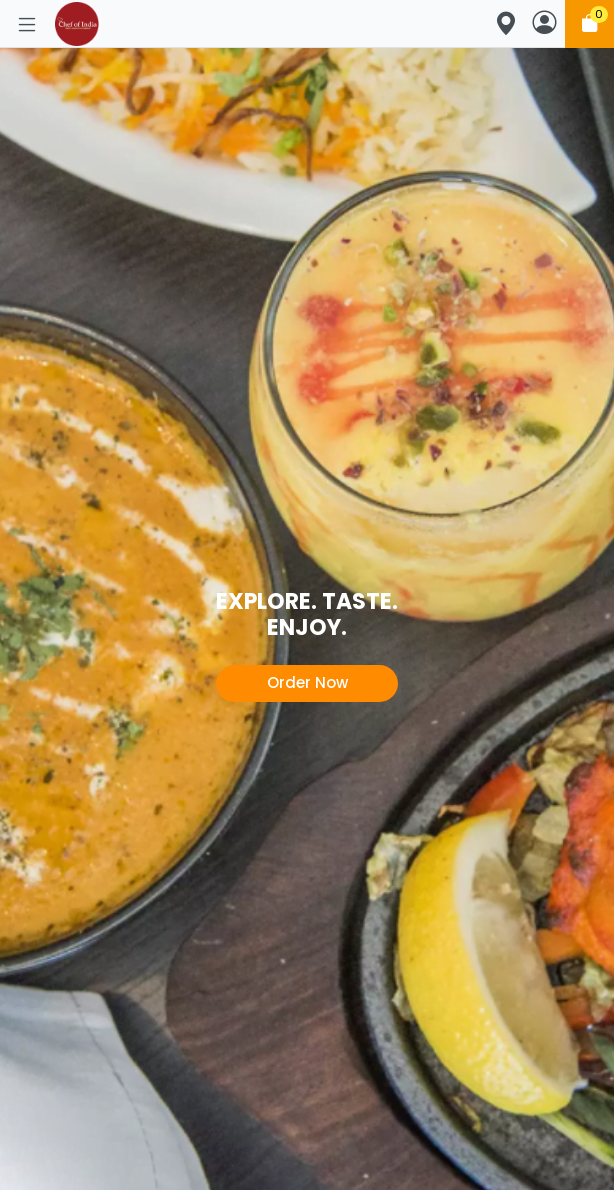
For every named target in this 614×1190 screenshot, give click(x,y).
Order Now (307, 682)
